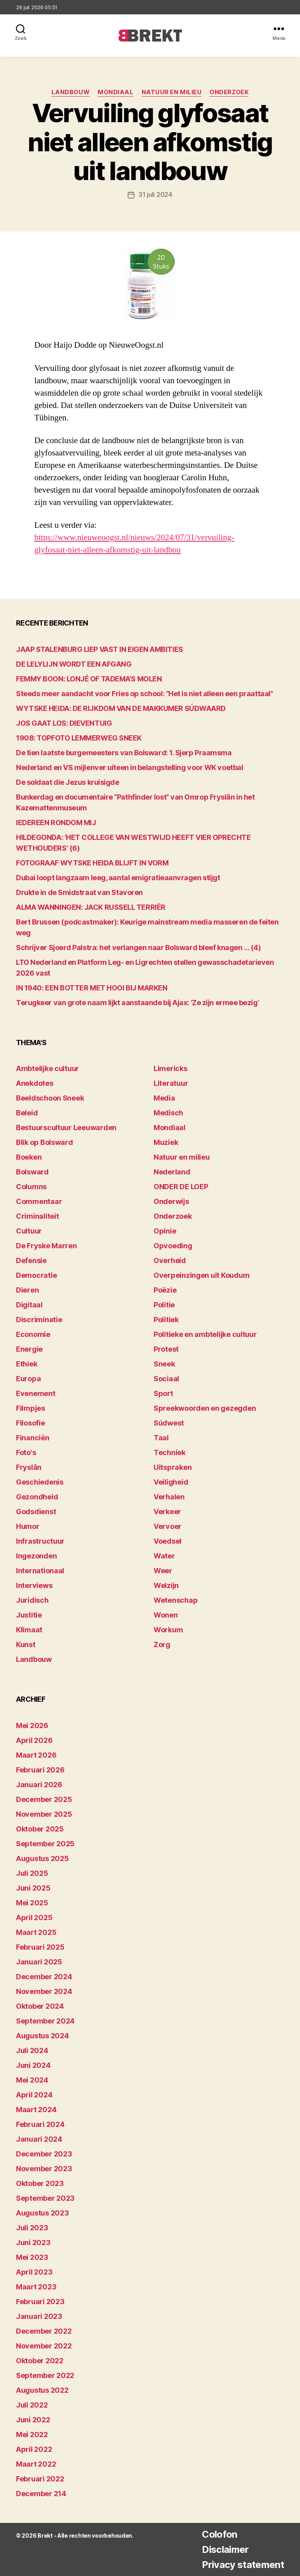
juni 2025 (33, 1887)
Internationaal (40, 1570)
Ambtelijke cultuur (47, 1068)
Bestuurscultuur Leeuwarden (66, 1127)
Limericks (171, 1068)
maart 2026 (36, 1754)
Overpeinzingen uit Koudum (201, 1275)
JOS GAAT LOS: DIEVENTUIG (64, 723)
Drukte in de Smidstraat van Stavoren (79, 892)
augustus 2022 (42, 2390)
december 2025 (44, 1799)
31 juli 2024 (155, 194)
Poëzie (165, 1289)
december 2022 (44, 2331)
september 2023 (45, 2198)
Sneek (164, 1363)
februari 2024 (40, 2124)
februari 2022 (40, 2478)
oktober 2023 (40, 2183)
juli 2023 (32, 2227)
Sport (163, 1393)
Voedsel (168, 1540)
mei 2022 (32, 2434)
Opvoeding (173, 1245)
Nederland (172, 1171)
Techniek (170, 1452)
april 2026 (34, 1740)
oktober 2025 (40, 1828)
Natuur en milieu (172, 92)
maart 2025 (36, 1932)
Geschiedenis (39, 1481)
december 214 (41, 2493)
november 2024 (44, 1991)
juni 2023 (33, 2242)
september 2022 (45, 2375)
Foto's (26, 1452)
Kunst (26, 1644)
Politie (164, 1304)
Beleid (27, 1112)
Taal (161, 1437)
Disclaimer (225, 2549)
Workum (168, 1629)
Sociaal (166, 1378)
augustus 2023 (42, 2212)
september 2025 (45, 1843)
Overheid (170, 1260)
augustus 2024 (42, 2035)
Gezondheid (37, 1496)
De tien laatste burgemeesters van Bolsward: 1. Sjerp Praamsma (124, 752)
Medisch (168, 1112)
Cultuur (29, 1230)
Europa (28, 1378)
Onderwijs (171, 1201)
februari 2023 (40, 2301)
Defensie (31, 1260)
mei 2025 (32, 1902)
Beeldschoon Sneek (50, 1097)
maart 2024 (36, 2109)
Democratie (36, 1275)
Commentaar (39, 1201)
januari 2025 (39, 1961)
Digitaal (29, 1304)
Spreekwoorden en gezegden (205, 1408)
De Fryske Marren (46, 1245)
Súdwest (169, 1422)
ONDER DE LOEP (181, 1186)
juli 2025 (32, 1873)
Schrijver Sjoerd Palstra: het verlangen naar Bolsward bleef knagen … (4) (138, 947)
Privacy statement (243, 2564)
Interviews (34, 1585)
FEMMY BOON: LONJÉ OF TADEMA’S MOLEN (89, 678)
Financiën (32, 1437)
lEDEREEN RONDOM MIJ (56, 822)
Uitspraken (172, 1467)
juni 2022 (33, 2419)
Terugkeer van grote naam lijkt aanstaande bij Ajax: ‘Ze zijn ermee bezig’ (137, 1002)
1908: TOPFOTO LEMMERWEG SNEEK (79, 737)
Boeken (28, 1156)
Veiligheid (171, 1481)
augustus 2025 (42, 1858)
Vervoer (168, 1526)
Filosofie (30, 1422)
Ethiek (26, 1363)
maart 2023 (36, 2286)
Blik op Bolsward (44, 1142)
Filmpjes (30, 1408)
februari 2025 (40, 1946)
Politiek (166, 1319)
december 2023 (44, 2153)
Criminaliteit (37, 1216)
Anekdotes (34, 1083)
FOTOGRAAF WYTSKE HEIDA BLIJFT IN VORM (92, 862)
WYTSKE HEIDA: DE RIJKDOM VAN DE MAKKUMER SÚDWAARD (121, 708)
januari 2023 (39, 2316)
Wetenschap (175, 1600)
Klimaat (29, 1629)
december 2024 (44, 1976)
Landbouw (70, 92)
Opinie (165, 1230)
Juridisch (32, 1600)
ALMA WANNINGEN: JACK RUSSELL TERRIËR (91, 907)
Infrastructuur (40, 1540)
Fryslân (28, 1467)
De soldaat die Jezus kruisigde (67, 782)
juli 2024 (32, 2050)
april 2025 (34, 1917)
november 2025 (44, 1814)
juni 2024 (33, 2065)
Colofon (219, 2534)
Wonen (166, 1614)
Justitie (29, 1614)
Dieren (27, 1289)
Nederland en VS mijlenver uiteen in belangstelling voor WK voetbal (129, 767)
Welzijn (166, 1585)
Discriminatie (39, 1319)
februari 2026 (40, 1769)
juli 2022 (32, 2404)
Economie (33, 1334)
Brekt (45, 2535)
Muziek (166, 1142)
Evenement (35, 1393)
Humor (27, 1526)
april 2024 (34, 2094)
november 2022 (44, 2345)
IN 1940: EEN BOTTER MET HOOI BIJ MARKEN (91, 987)
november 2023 (44, 2168)
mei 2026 (32, 1725)
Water (164, 1555)
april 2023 (34, 2271)
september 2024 (45, 2020)
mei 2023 (32, 2257)
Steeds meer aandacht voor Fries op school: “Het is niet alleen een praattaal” (144, 693)
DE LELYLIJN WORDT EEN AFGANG (73, 663)
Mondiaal (115, 92)
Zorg (162, 1644)
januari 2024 (39, 2138)
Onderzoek (229, 92)
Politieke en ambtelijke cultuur (205, 1334)
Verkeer (167, 1511)
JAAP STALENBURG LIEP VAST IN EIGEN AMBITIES (99, 649)
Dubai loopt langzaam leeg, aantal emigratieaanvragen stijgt (118, 877)
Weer (163, 1570)
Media (164, 1097)
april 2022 (34, 2449)
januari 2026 (39, 1784)
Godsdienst (36, 1511)
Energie (29, 1348)
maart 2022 (36, 2463)
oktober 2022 (39, 2360)
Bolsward (32, 1171)
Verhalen (169, 1496)
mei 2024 (32, 2079)
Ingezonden (36, 1555)
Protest (166, 1348)
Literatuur (171, 1083)
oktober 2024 (40, 2006)
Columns (31, 1186)
